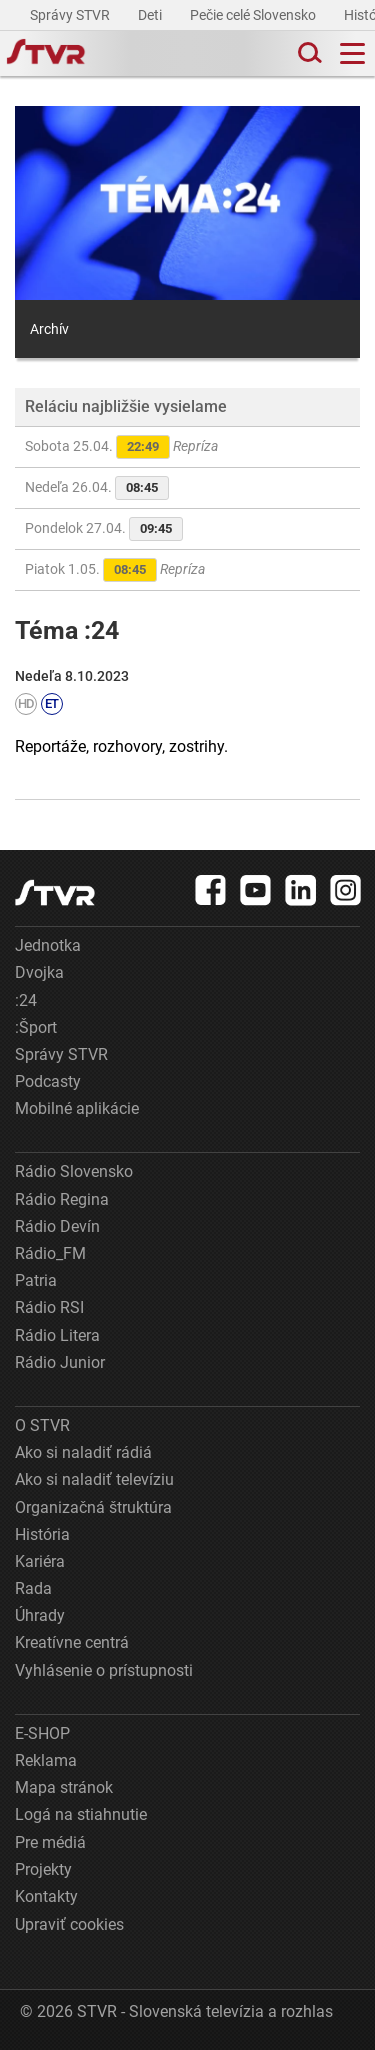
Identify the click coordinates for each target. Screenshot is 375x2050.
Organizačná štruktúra (93, 1507)
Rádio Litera (57, 1335)
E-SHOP (42, 1733)
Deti (151, 15)
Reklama (46, 1760)
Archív (49, 329)
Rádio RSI (49, 1307)
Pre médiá (50, 1842)
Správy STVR (71, 15)
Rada (33, 1588)
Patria (36, 1280)
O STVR (42, 1425)
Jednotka (48, 945)
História (42, 1534)
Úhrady (40, 1615)
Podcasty (48, 1081)
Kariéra (40, 1561)
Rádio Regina (62, 1199)
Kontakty (46, 1896)
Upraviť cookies (69, 1924)
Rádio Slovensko (74, 1171)
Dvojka (39, 972)
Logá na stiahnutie (81, 1814)
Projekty (43, 1869)
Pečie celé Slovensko (254, 15)
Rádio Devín (57, 1226)
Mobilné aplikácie (77, 1108)
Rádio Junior (60, 1362)
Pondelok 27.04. (104, 529)
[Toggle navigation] (352, 53)
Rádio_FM (50, 1253)
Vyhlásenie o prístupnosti (104, 1670)
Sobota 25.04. (121, 447)
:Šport (36, 1027)
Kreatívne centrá (72, 1642)
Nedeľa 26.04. (97, 488)
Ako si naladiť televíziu (94, 1479)
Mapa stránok (64, 1787)
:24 (26, 1000)
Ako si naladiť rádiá (83, 1452)
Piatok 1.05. (115, 570)
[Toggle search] (308, 53)
